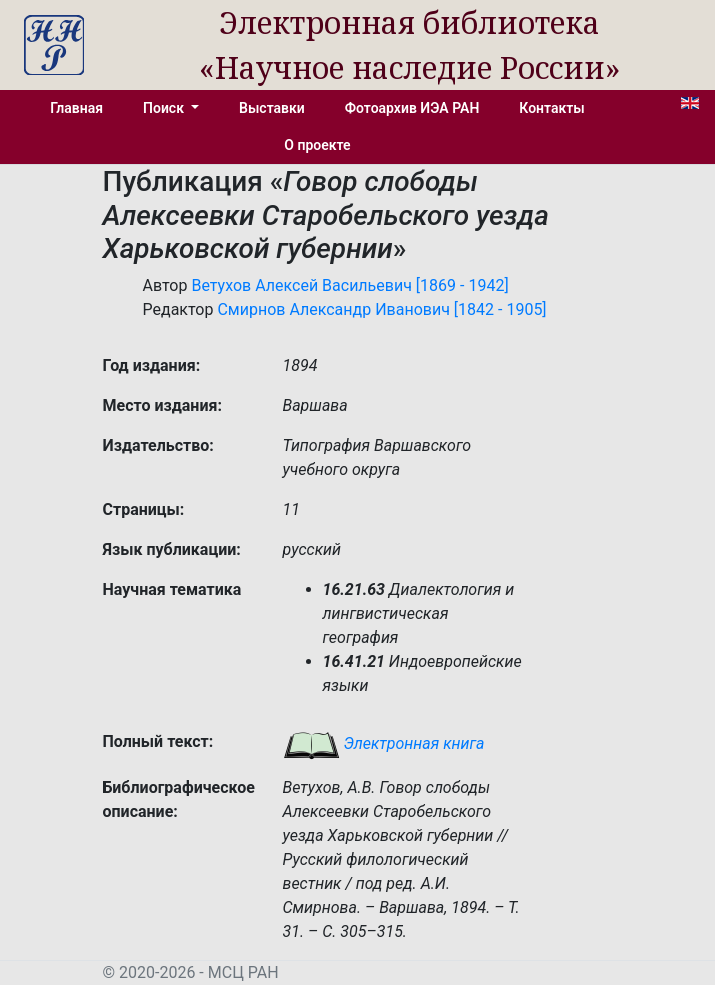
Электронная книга (384, 743)
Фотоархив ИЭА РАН (412, 108)
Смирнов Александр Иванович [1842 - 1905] (381, 309)
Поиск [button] (165, 108)
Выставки (272, 108)
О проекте (317, 145)
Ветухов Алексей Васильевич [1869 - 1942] (349, 285)
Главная (76, 108)
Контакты (551, 108)
